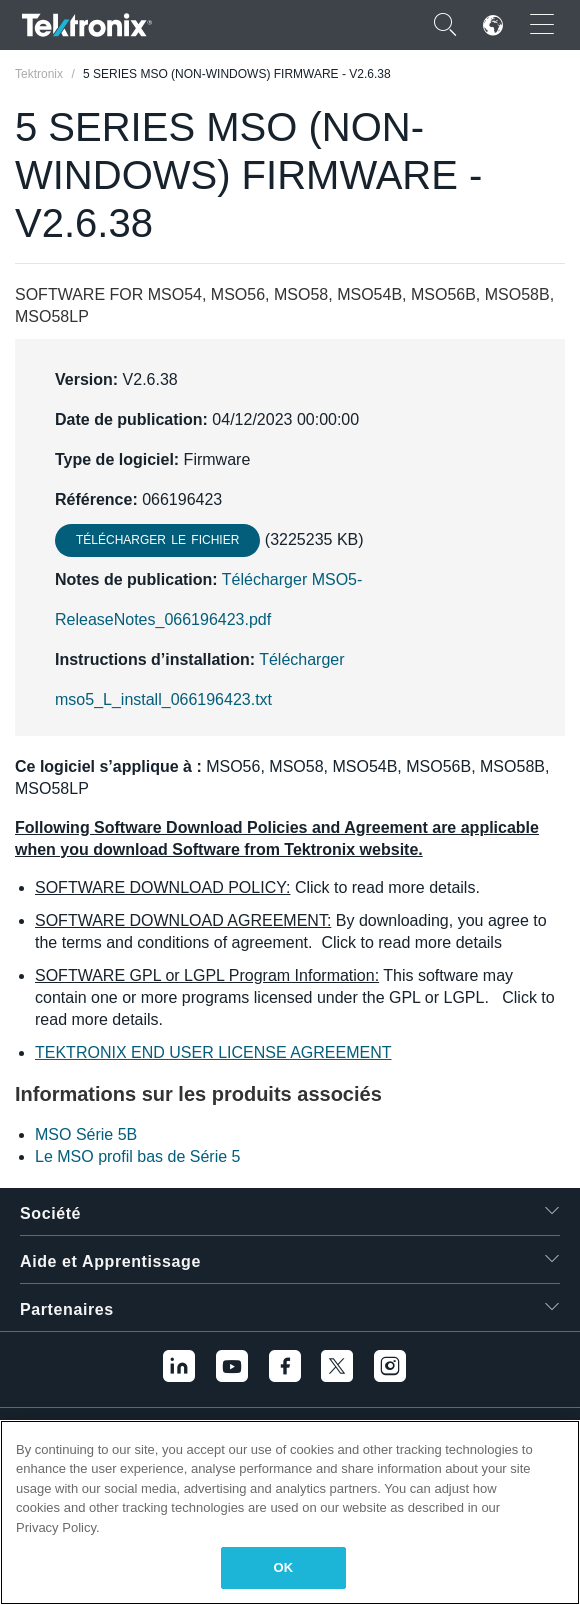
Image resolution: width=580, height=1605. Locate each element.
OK (284, 1567)
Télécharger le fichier (157, 540)
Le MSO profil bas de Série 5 (137, 1156)
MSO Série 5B (86, 1134)
